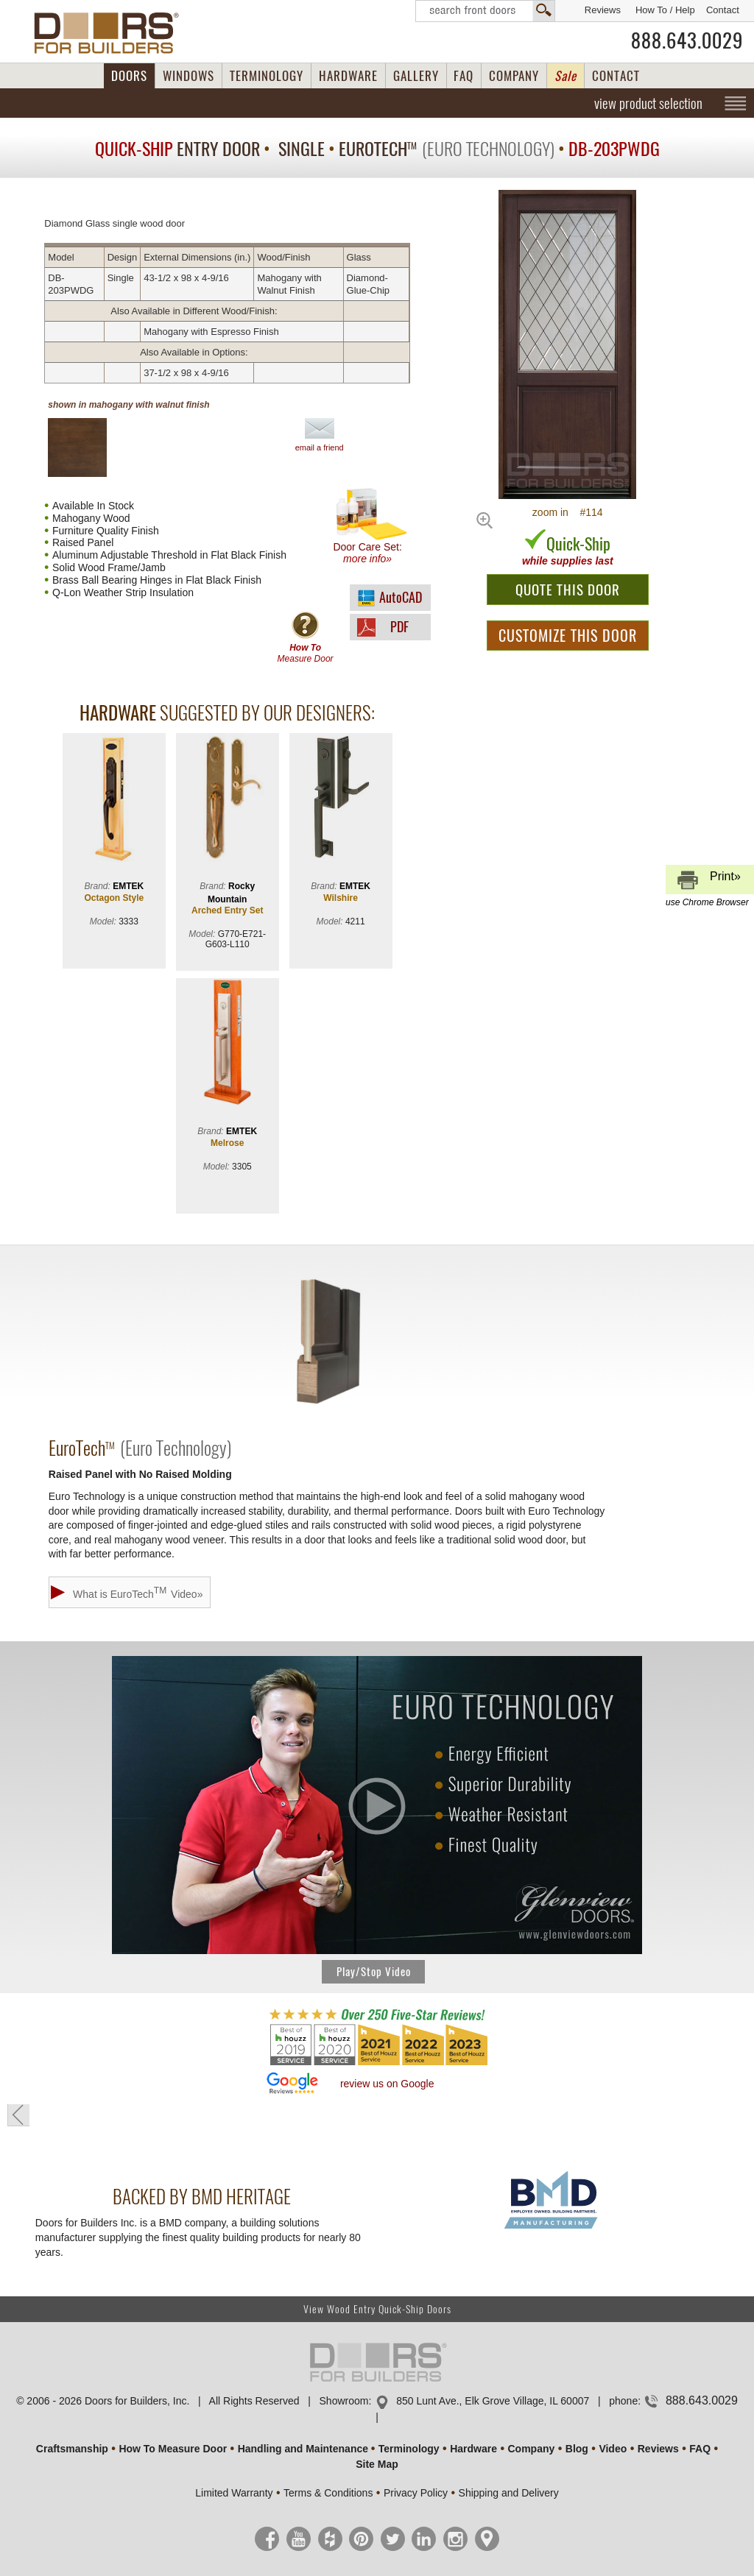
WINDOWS (188, 76)
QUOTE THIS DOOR (567, 589)
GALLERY (416, 76)
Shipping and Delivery (509, 2493)
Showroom (344, 2401)
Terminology (409, 2449)
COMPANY (514, 76)
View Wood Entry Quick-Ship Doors (377, 2309)
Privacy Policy (416, 2493)
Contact (722, 9)
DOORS (129, 76)
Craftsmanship (72, 2449)
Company (530, 2449)
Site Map (377, 2464)
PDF (399, 627)
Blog (577, 2449)
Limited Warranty (233, 2493)
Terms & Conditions (328, 2493)
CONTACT (616, 76)
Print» (708, 882)
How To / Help (665, 9)
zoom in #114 (567, 512)
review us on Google (387, 2084)
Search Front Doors (485, 11)
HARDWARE (348, 76)
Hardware (473, 2449)
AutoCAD (400, 597)
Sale (565, 76)
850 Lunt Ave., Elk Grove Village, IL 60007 (492, 2401)
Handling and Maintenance (303, 2449)
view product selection (648, 103)
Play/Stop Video (374, 1971)
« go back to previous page (18, 2115)
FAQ (463, 76)
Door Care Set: (370, 526)
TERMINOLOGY (266, 76)
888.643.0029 (687, 40)
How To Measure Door (173, 2449)
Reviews (603, 9)
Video (613, 2449)
